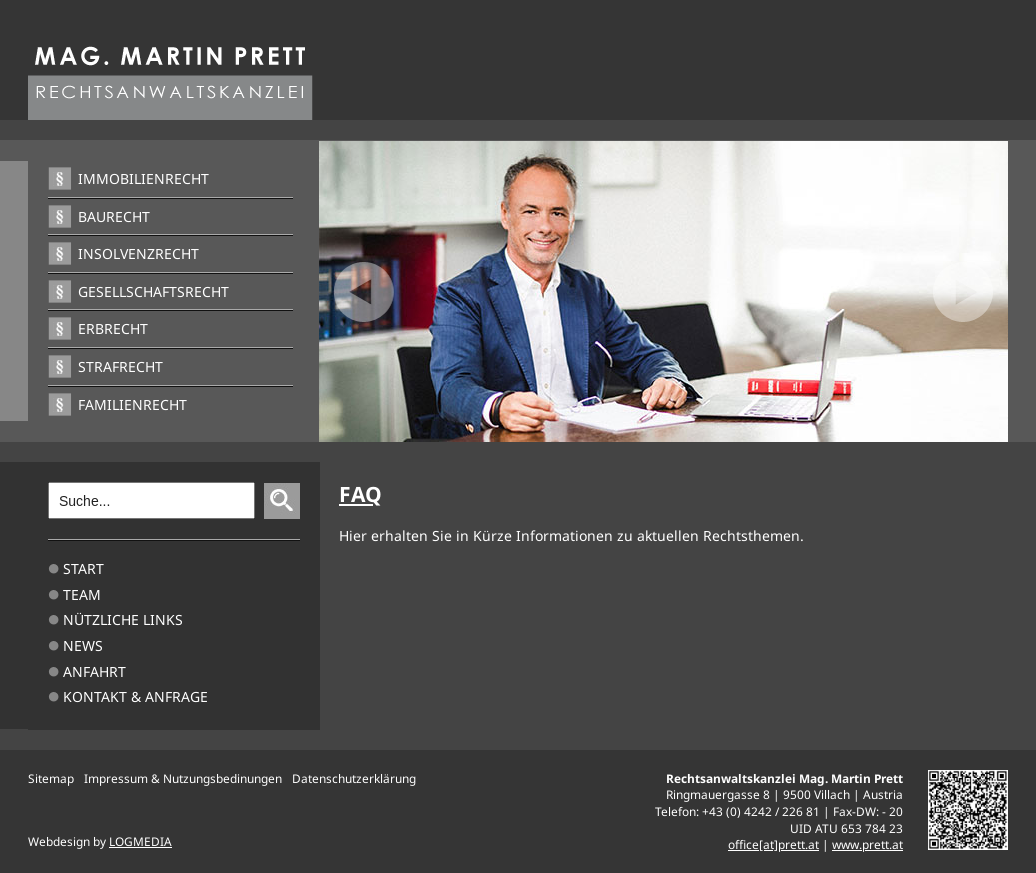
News (83, 645)
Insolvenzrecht (138, 253)
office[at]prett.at (773, 844)
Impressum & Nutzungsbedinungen (183, 778)
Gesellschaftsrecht (153, 291)
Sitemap (51, 778)
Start (83, 568)
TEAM (82, 594)
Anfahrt (94, 671)
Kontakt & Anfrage (135, 696)
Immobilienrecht (143, 178)
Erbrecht (113, 328)
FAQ (360, 494)
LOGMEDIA (140, 841)
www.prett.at (867, 844)
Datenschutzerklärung (354, 778)
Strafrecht (120, 366)
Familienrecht (132, 404)
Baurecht (114, 216)
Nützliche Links (123, 619)
